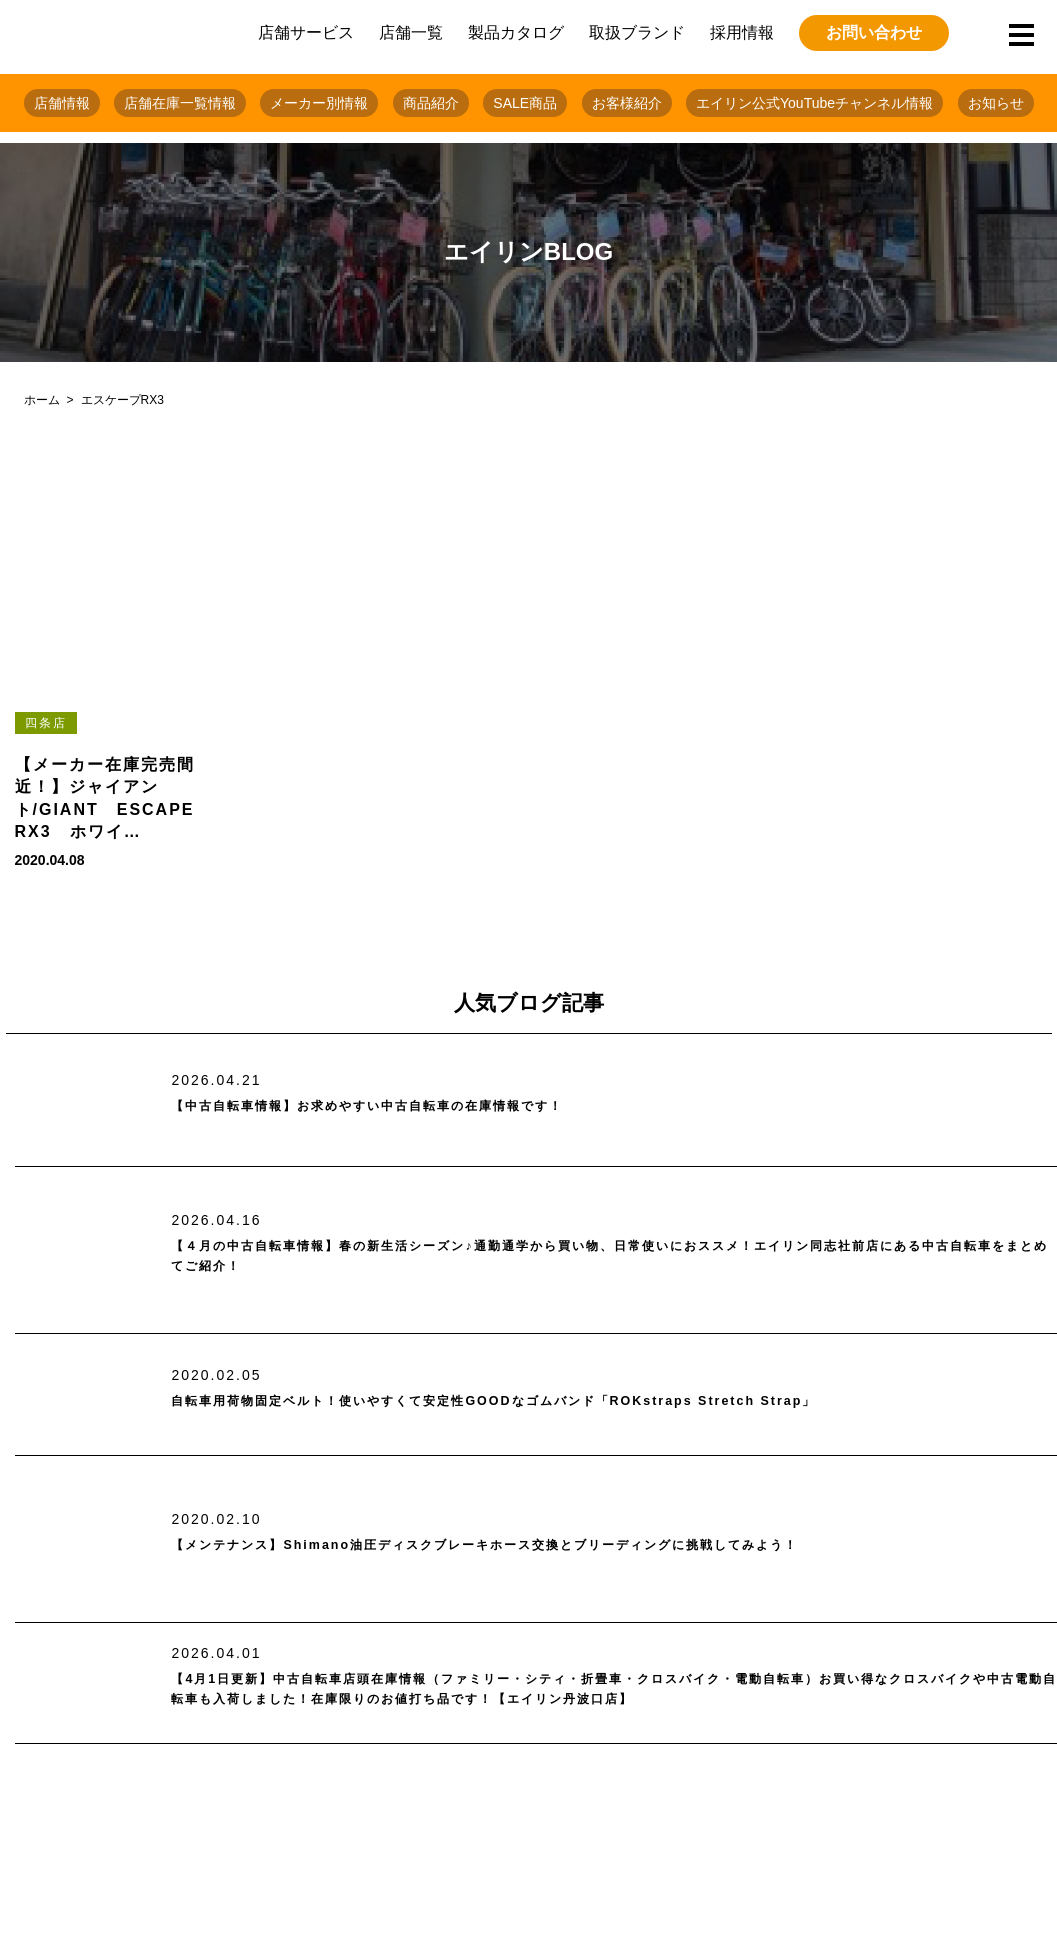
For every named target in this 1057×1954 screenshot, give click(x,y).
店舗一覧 (411, 32)
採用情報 (742, 32)
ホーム (42, 400)
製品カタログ (516, 32)
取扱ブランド (637, 32)
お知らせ (996, 103)
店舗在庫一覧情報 (180, 103)
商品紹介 (431, 103)
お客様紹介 (627, 103)
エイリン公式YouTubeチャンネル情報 (814, 103)
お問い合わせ (874, 32)
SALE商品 (525, 103)
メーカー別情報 (319, 103)
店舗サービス (306, 32)
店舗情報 (62, 103)
